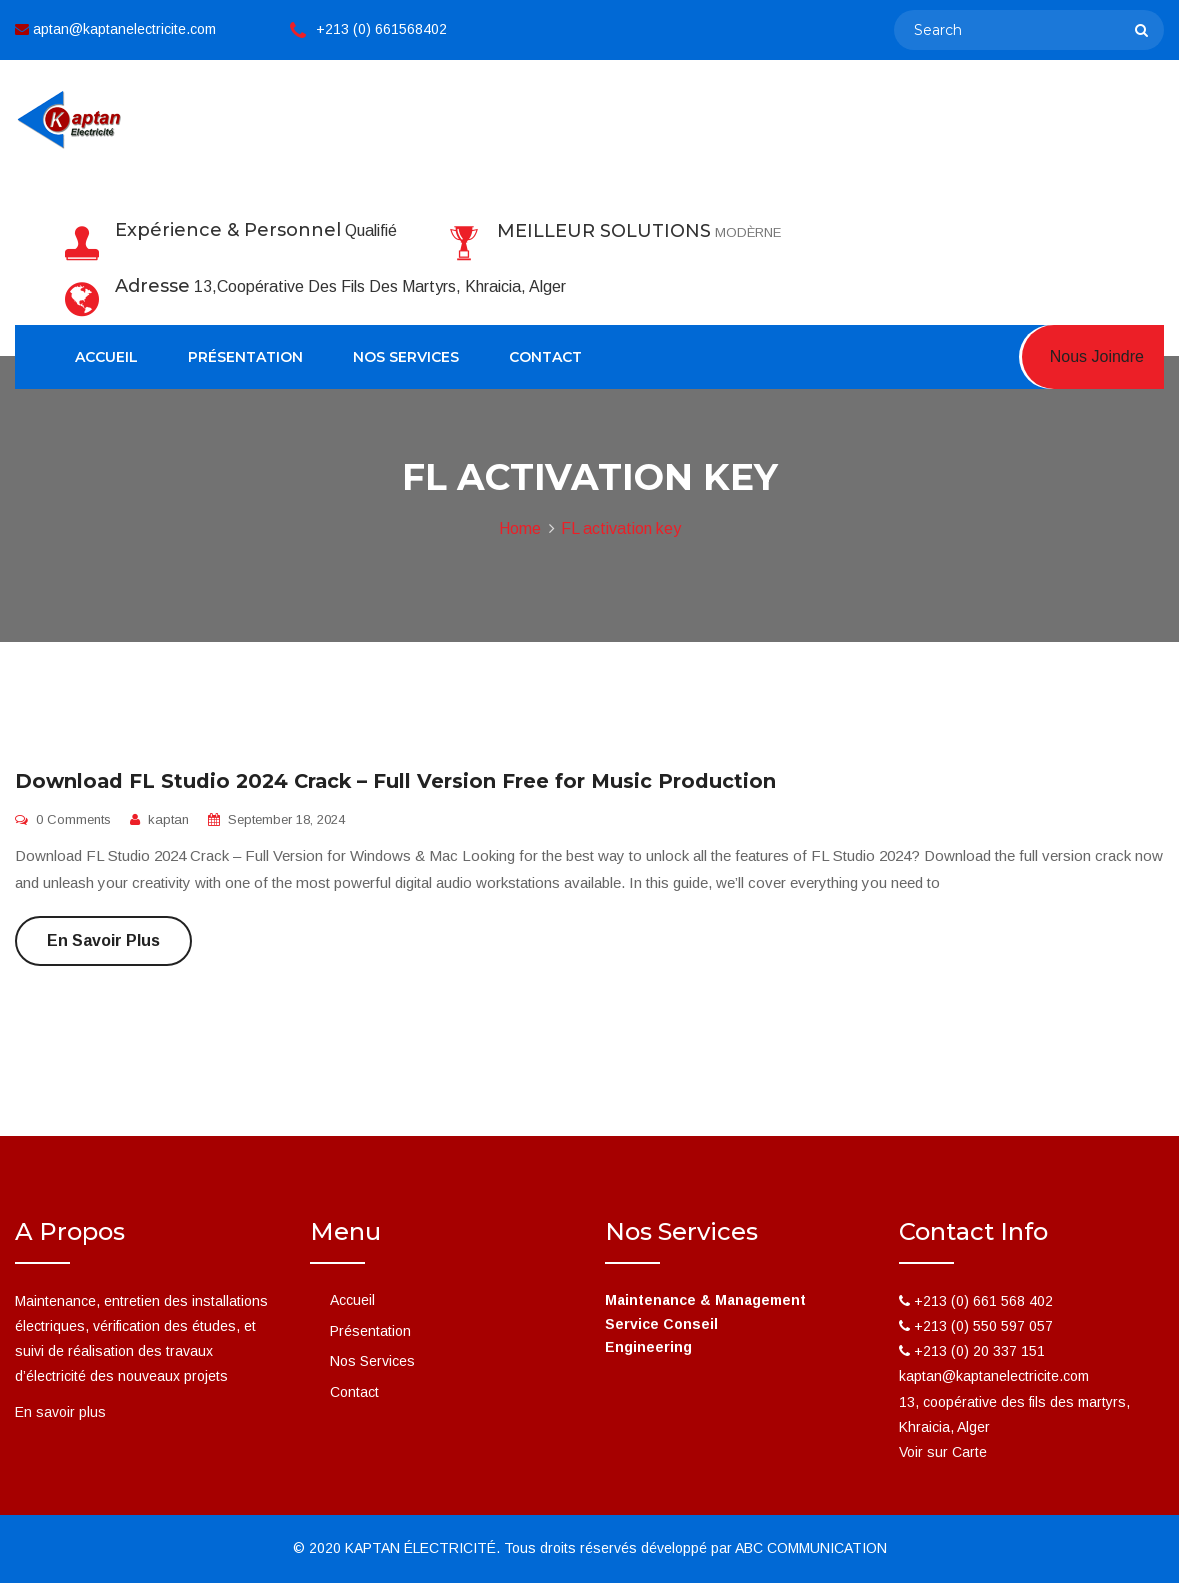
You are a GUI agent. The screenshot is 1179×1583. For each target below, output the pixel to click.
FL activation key (621, 528)
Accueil (106, 357)
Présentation (245, 357)
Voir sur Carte (943, 1452)
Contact (545, 357)
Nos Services (406, 357)
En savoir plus (103, 940)
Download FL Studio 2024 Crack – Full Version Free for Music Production (395, 781)
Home (520, 528)
